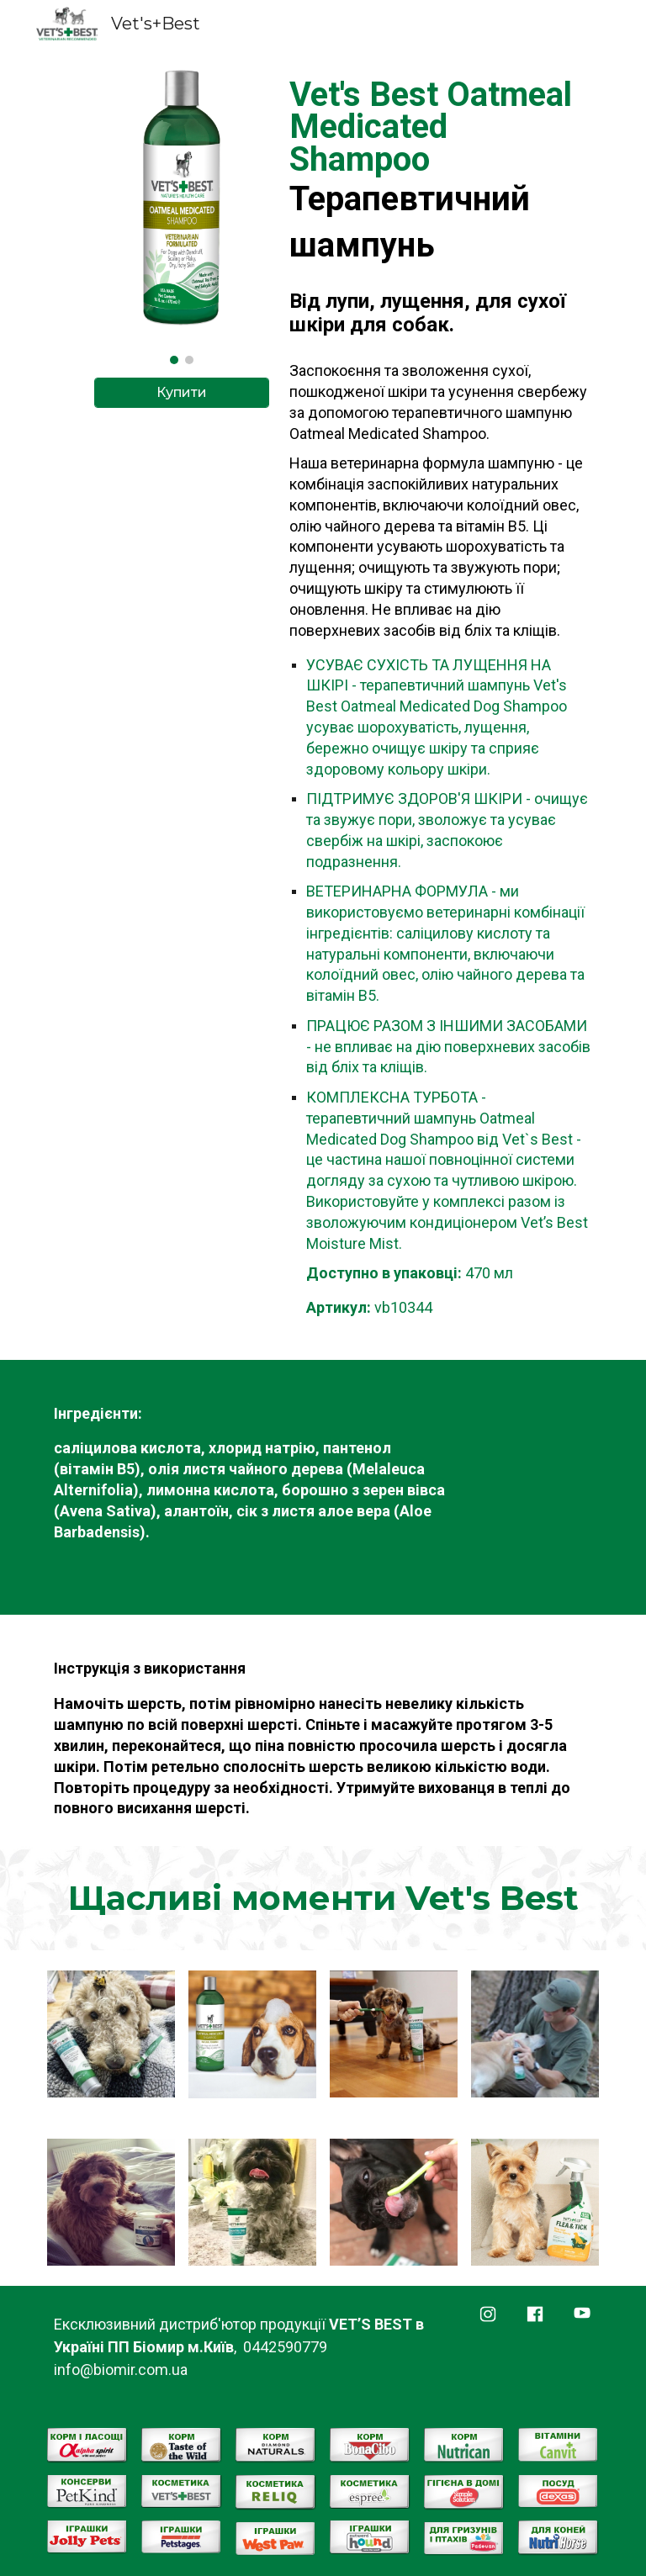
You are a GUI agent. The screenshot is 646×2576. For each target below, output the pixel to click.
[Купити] (181, 392)
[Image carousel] (181, 215)
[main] (440, 208)
